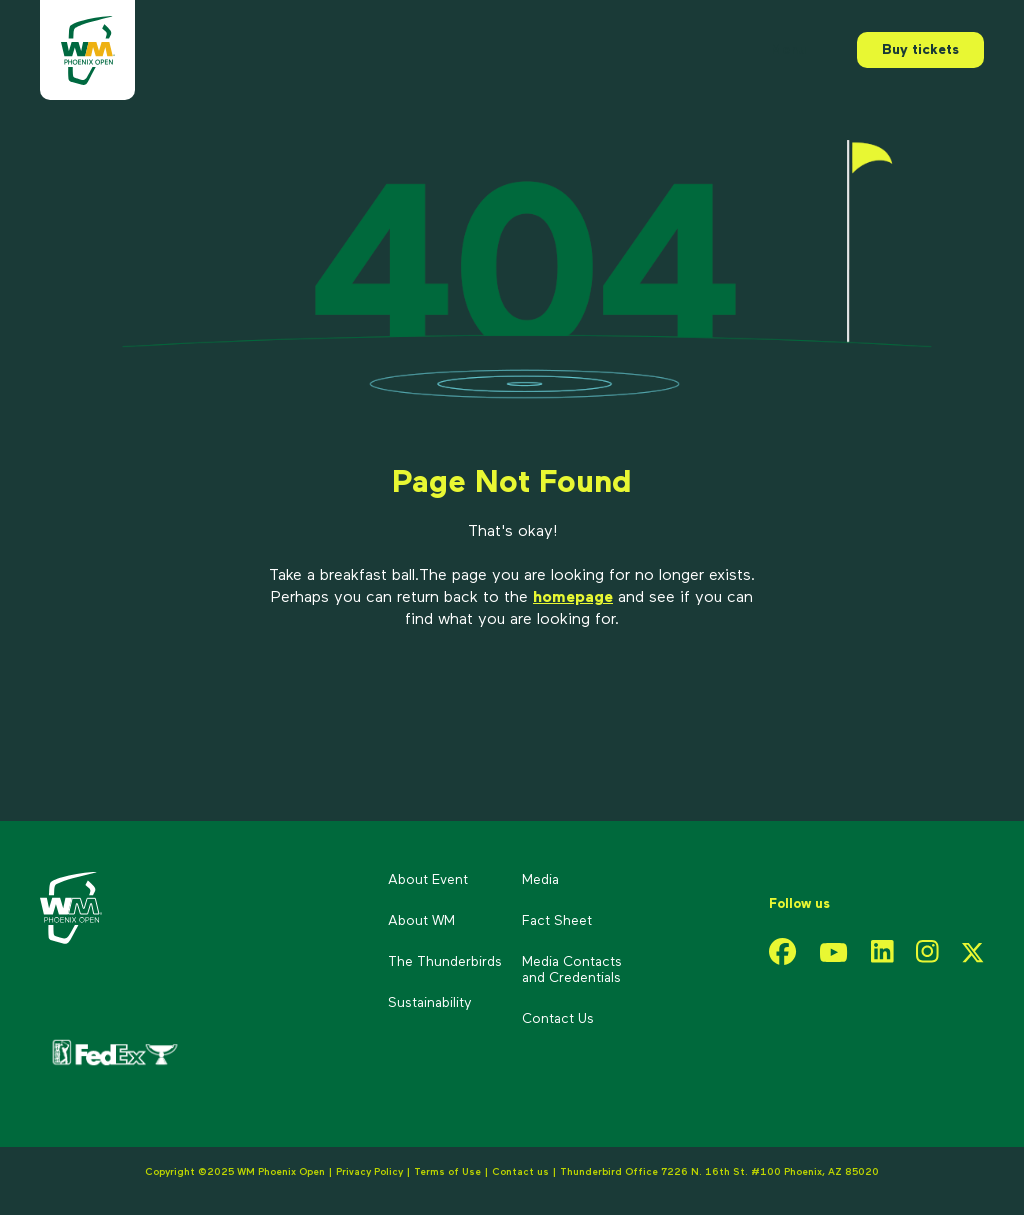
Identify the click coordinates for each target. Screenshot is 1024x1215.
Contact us (522, 1172)
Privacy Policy (369, 1172)
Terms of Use (447, 1172)
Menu (788, 50)
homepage (573, 598)
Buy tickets (920, 50)
